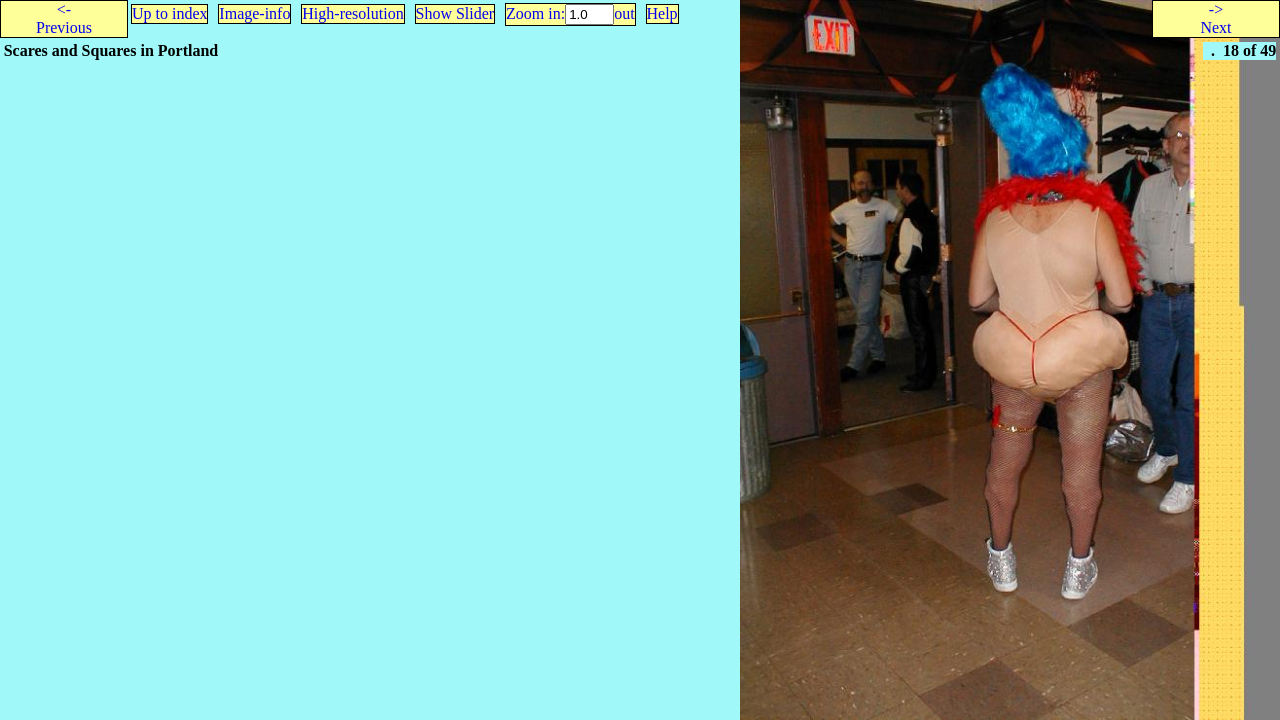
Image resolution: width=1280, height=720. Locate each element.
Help (662, 13)
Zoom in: (535, 13)
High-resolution (352, 13)
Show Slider (455, 13)
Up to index (170, 13)
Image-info (254, 13)
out (624, 13)
